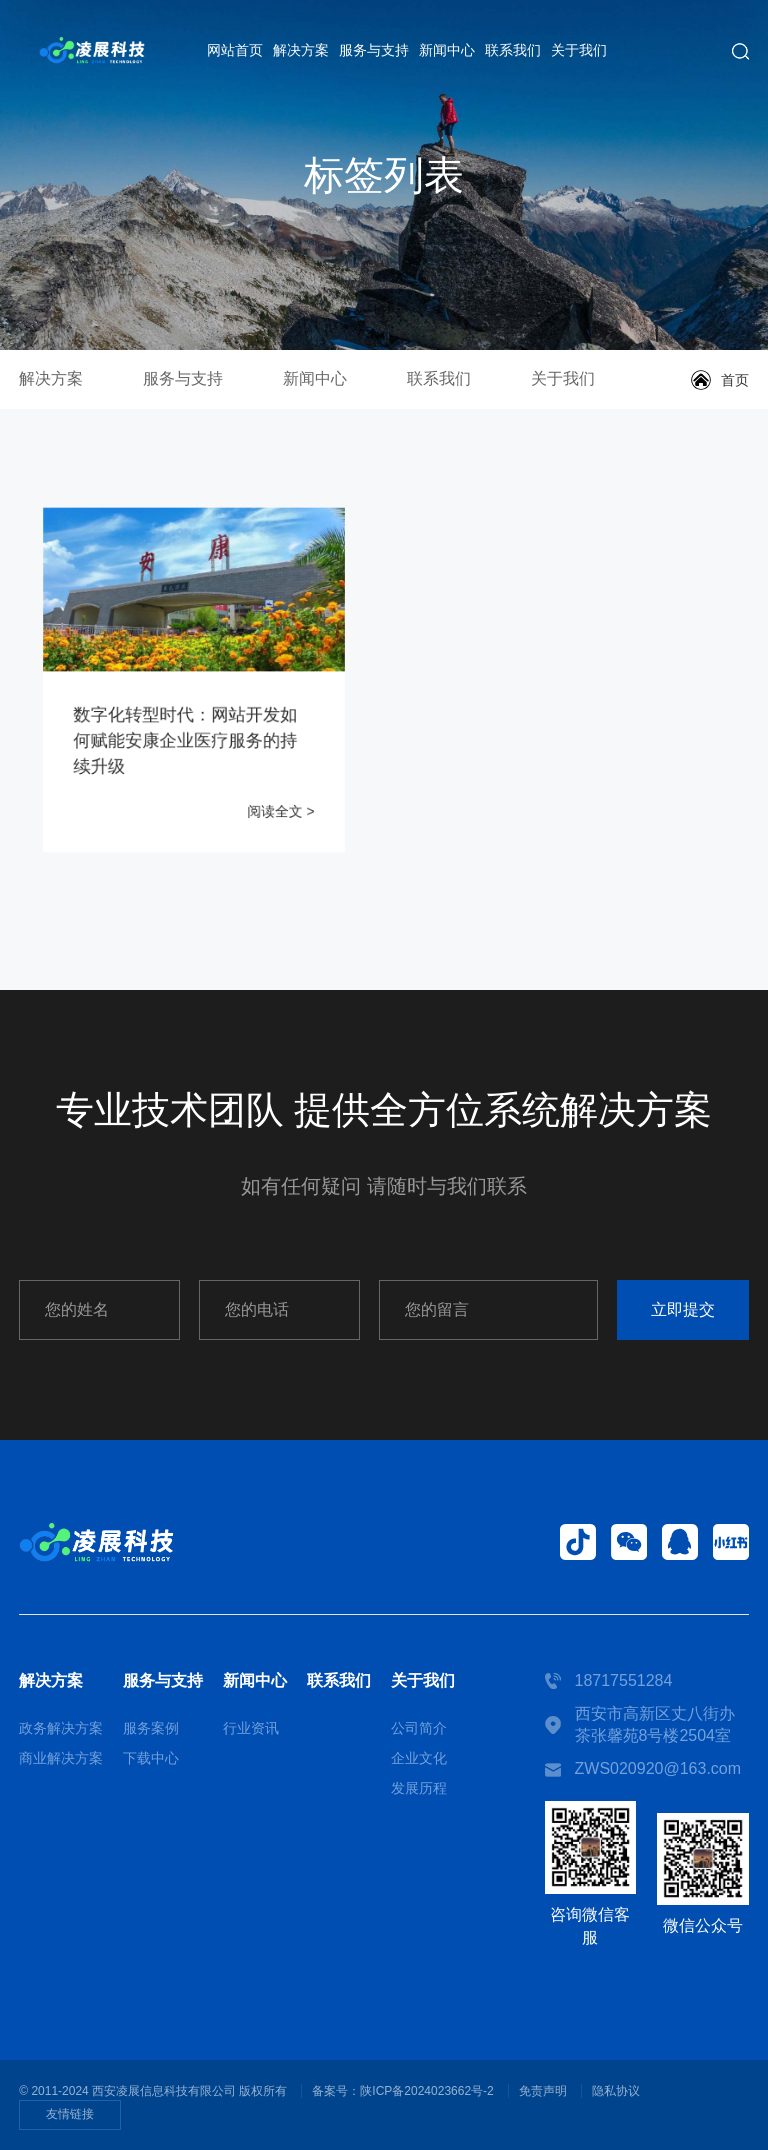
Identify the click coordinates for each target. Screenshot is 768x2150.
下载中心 (151, 1758)
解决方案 (301, 50)
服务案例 (151, 1728)
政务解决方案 (61, 1728)
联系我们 (513, 50)
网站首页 (235, 50)
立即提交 (683, 1309)
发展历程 (419, 1788)
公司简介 (419, 1728)
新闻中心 (447, 50)
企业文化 (419, 1758)
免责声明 (543, 2091)
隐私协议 (616, 2091)
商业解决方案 (61, 1758)
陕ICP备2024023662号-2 (426, 2091)
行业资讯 (251, 1728)
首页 (735, 380)
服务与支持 (374, 50)
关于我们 (579, 50)
